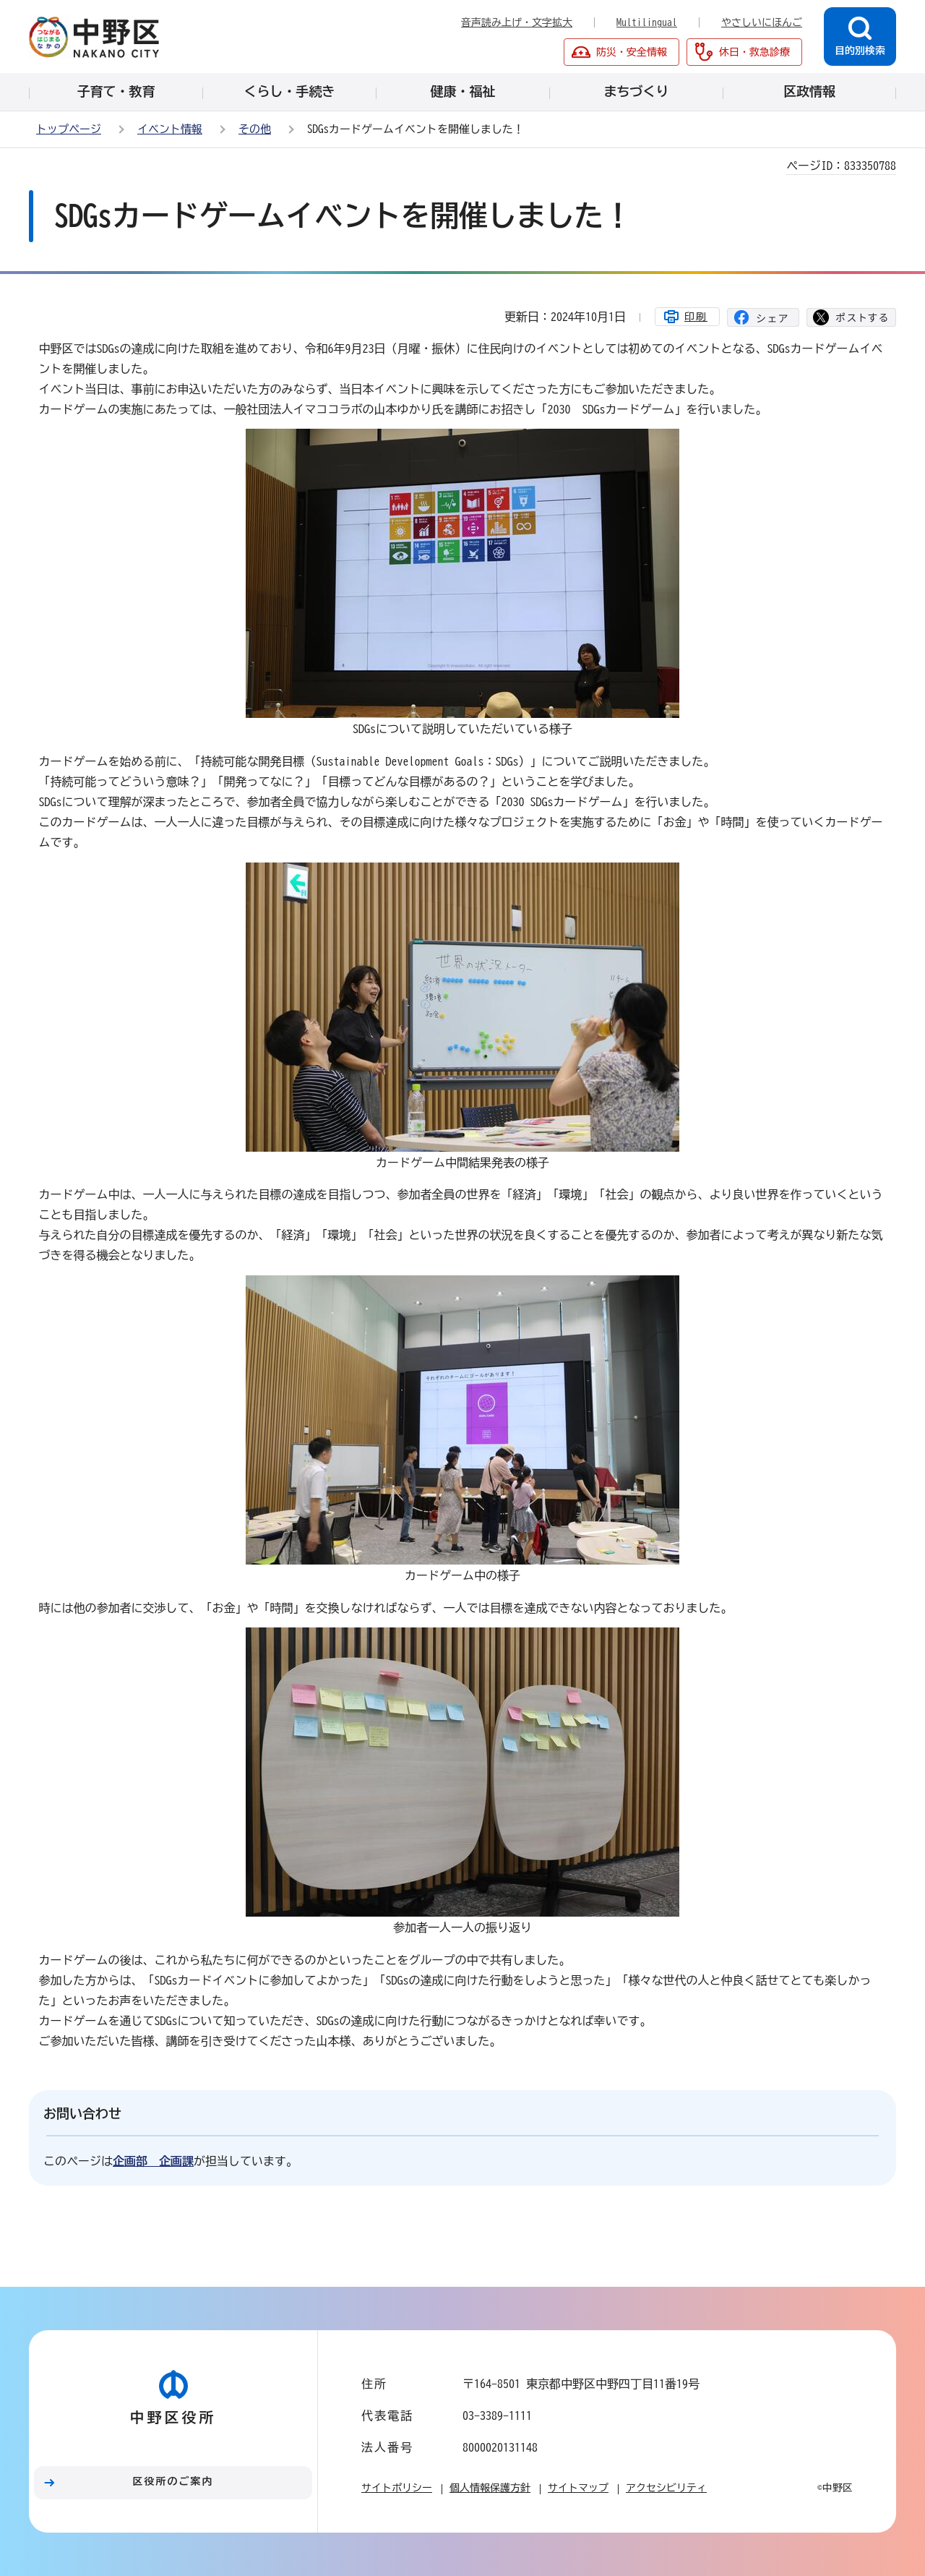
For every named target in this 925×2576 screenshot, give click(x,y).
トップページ (68, 129)
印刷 (695, 317)
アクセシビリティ (666, 2488)
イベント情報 (169, 129)
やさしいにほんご (761, 22)
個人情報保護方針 (489, 2488)
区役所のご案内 (173, 2481)
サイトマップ (578, 2488)
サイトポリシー (396, 2488)
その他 (254, 129)
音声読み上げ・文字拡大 (516, 22)
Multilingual (646, 22)
